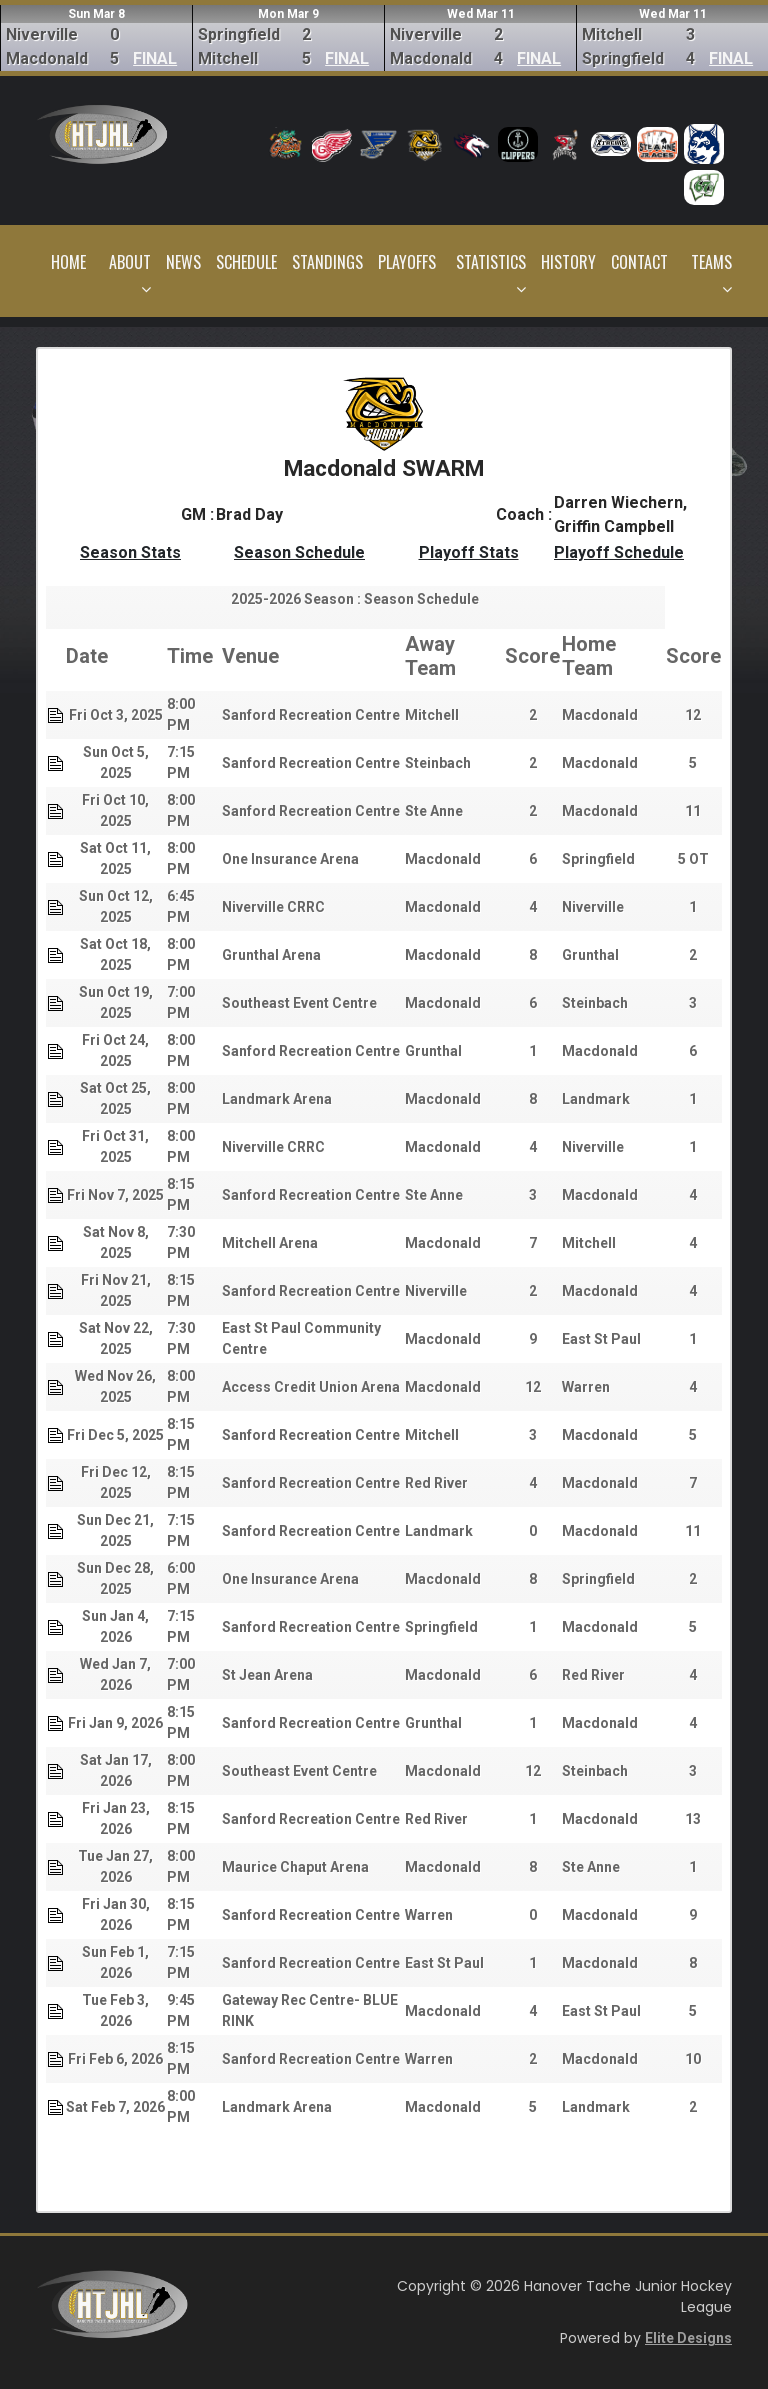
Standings (327, 262)
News (183, 262)
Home (68, 262)
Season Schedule (299, 552)
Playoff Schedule (619, 552)
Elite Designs (688, 2338)
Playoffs (407, 262)
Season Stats (130, 552)
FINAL (155, 58)
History (568, 262)
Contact (639, 262)
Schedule (246, 262)
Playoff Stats (469, 552)
